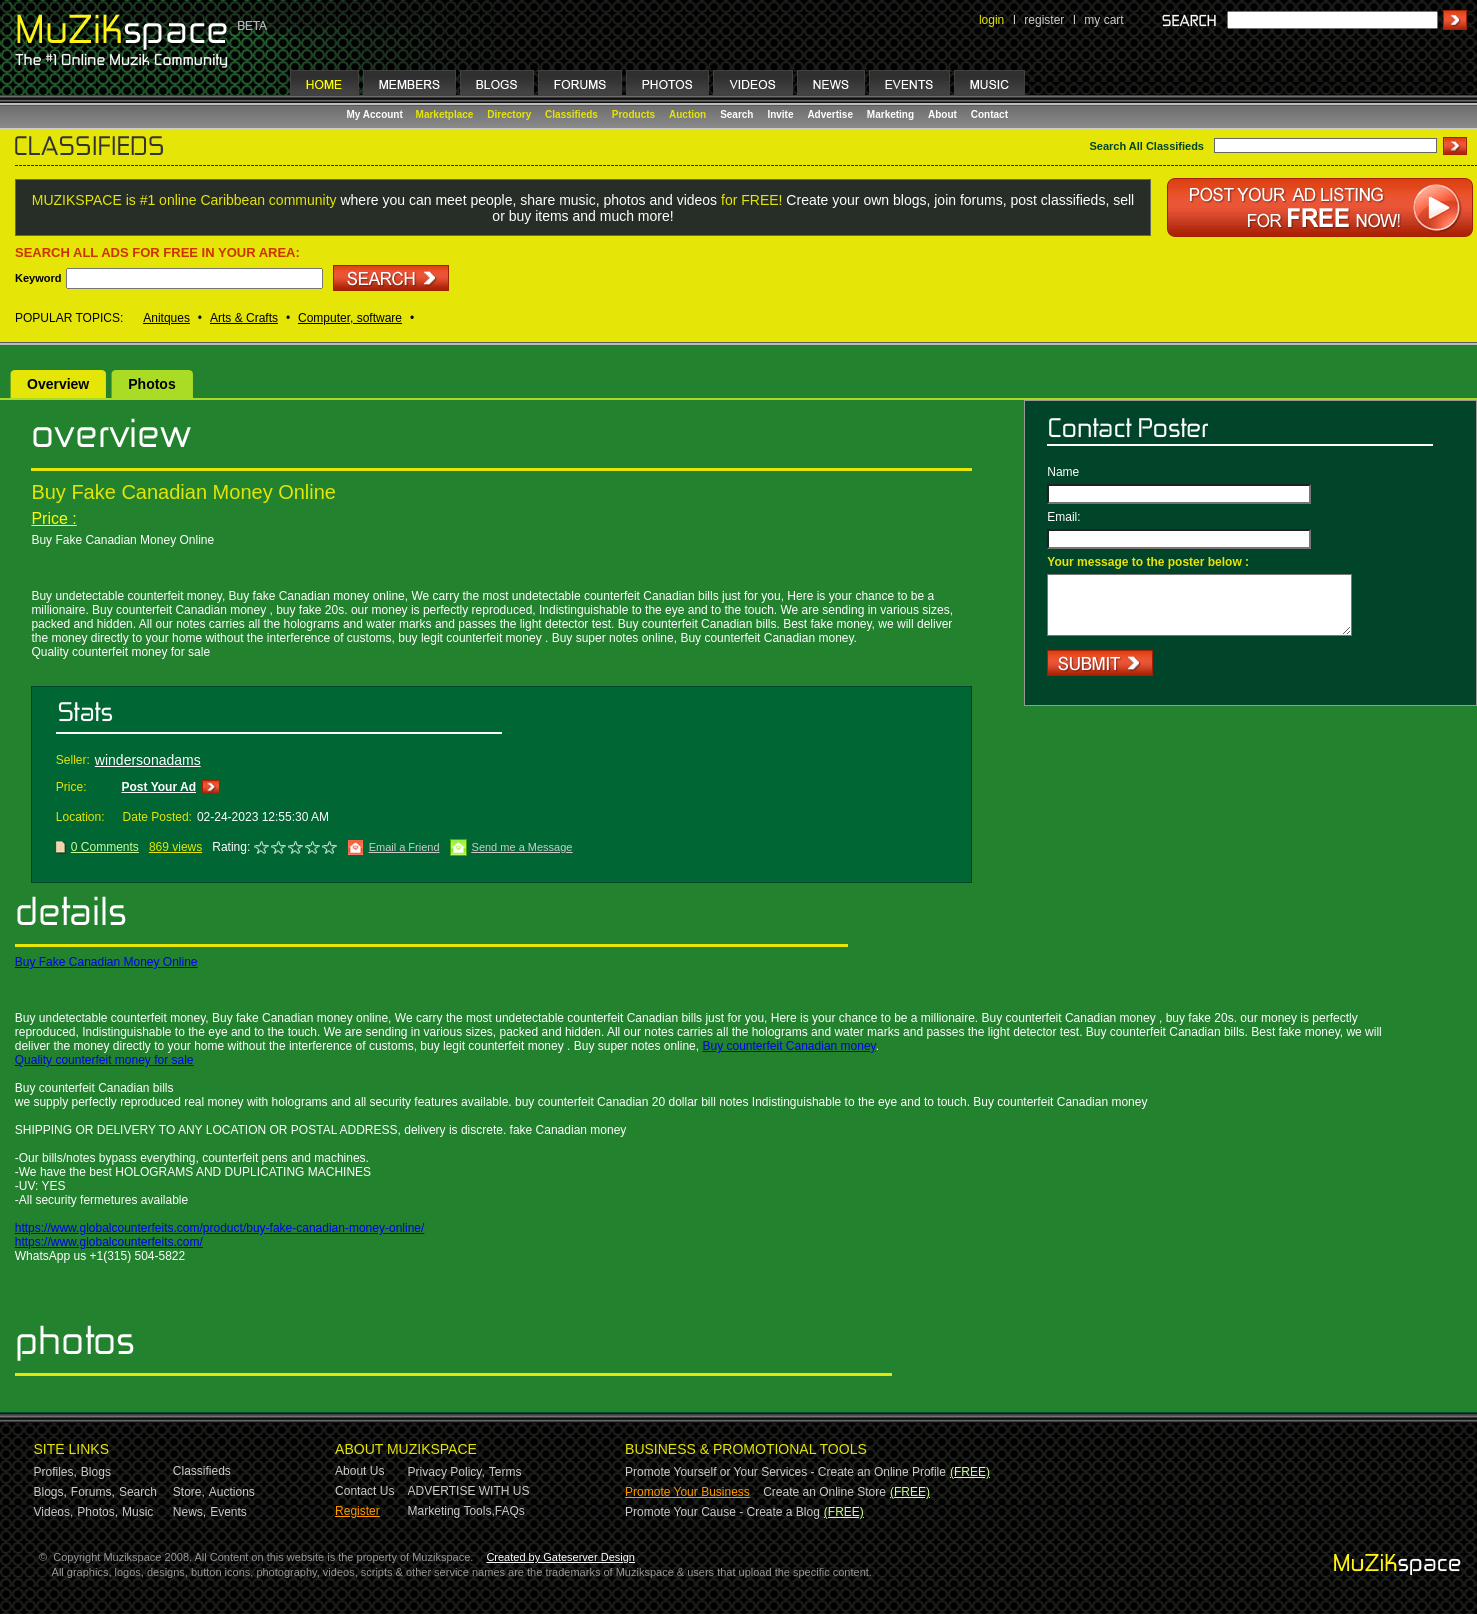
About (942, 114)
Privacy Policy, (446, 1472)
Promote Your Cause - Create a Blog (722, 1512)
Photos (151, 384)
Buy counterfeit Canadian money (788, 1046)
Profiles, (55, 1472)
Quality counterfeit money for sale (104, 1060)
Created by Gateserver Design (560, 1557)
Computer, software (350, 318)
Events (228, 1512)
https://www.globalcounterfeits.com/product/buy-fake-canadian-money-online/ (220, 1228)
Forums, (93, 1492)
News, (189, 1512)
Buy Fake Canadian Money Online (106, 962)
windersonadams (148, 760)
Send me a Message (522, 847)
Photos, (97, 1512)
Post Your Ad (159, 787)
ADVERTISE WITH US (469, 1491)
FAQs (510, 1511)
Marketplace (445, 114)
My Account (376, 114)
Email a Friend (404, 847)
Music (137, 1512)
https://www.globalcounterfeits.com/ (109, 1242)
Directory (509, 114)
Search (736, 114)
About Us (359, 1471)
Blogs (96, 1472)
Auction (687, 114)
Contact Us (364, 1491)
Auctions (232, 1492)
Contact (989, 114)
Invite (780, 114)
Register (357, 1511)
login (991, 20)
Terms (505, 1472)
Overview (58, 384)
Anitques (166, 318)
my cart (1103, 20)
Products (633, 114)
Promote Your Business (687, 1492)
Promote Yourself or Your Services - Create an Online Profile (785, 1472)
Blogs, (50, 1492)
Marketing (890, 114)
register (1044, 20)
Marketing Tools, (451, 1511)
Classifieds (571, 114)
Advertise (830, 114)
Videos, (54, 1512)
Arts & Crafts (244, 318)
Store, (189, 1492)
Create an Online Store (824, 1492)
